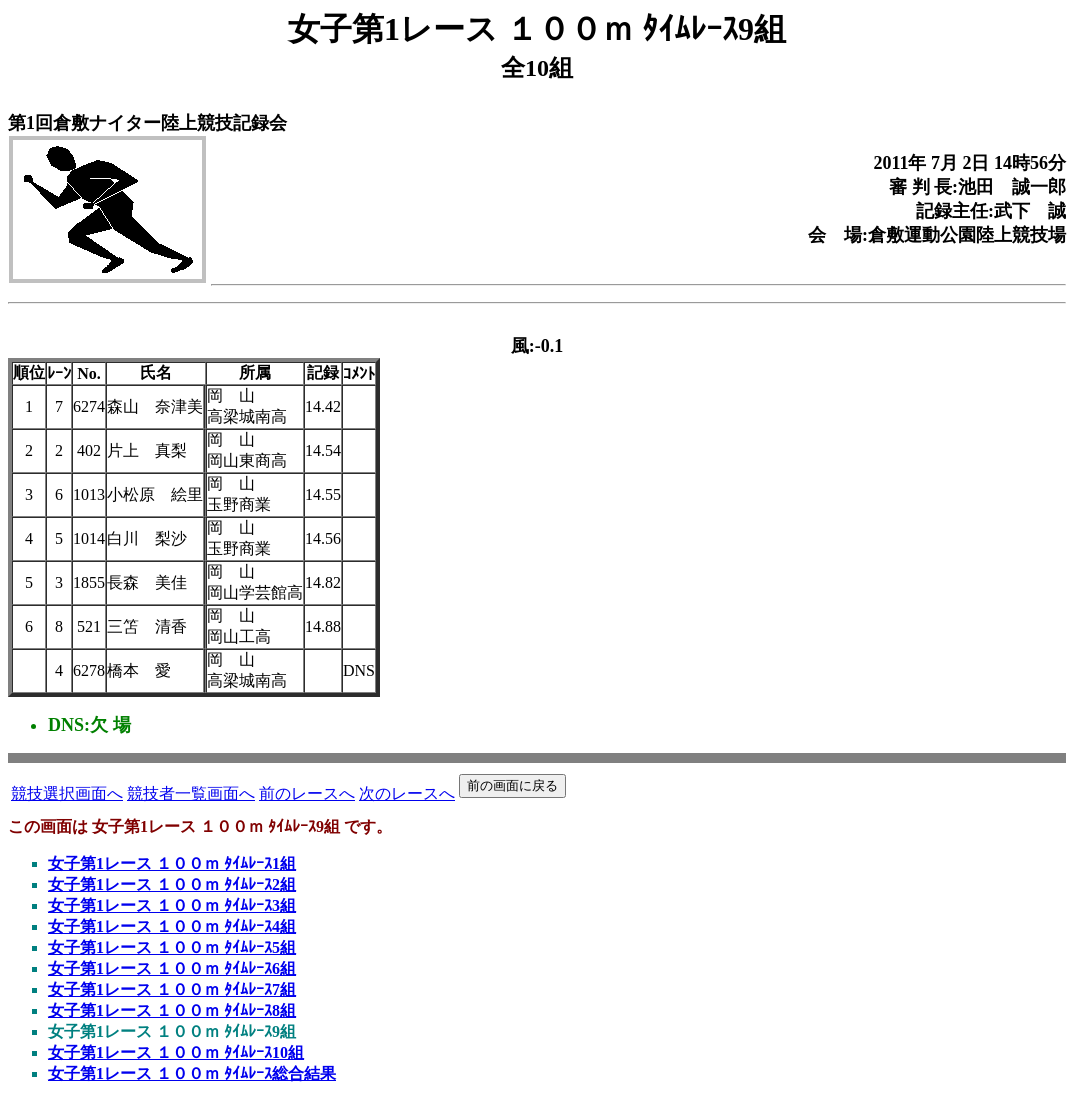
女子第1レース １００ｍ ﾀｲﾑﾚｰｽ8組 (172, 1010)
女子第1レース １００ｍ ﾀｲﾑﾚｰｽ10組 (176, 1052)
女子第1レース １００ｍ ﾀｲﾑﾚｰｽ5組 (172, 947)
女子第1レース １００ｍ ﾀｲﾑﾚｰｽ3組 (172, 905)
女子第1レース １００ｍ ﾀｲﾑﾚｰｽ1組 (172, 863)
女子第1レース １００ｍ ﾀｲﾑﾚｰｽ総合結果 (192, 1073)
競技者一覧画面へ (191, 793)
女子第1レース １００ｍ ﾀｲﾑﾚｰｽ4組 (172, 926)
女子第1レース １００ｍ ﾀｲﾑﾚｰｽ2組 (172, 884)
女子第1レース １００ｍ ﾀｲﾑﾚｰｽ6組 (172, 968)
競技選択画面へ (67, 793)
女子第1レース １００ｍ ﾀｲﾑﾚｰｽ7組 (172, 989)
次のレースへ (407, 793)
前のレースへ (307, 793)
